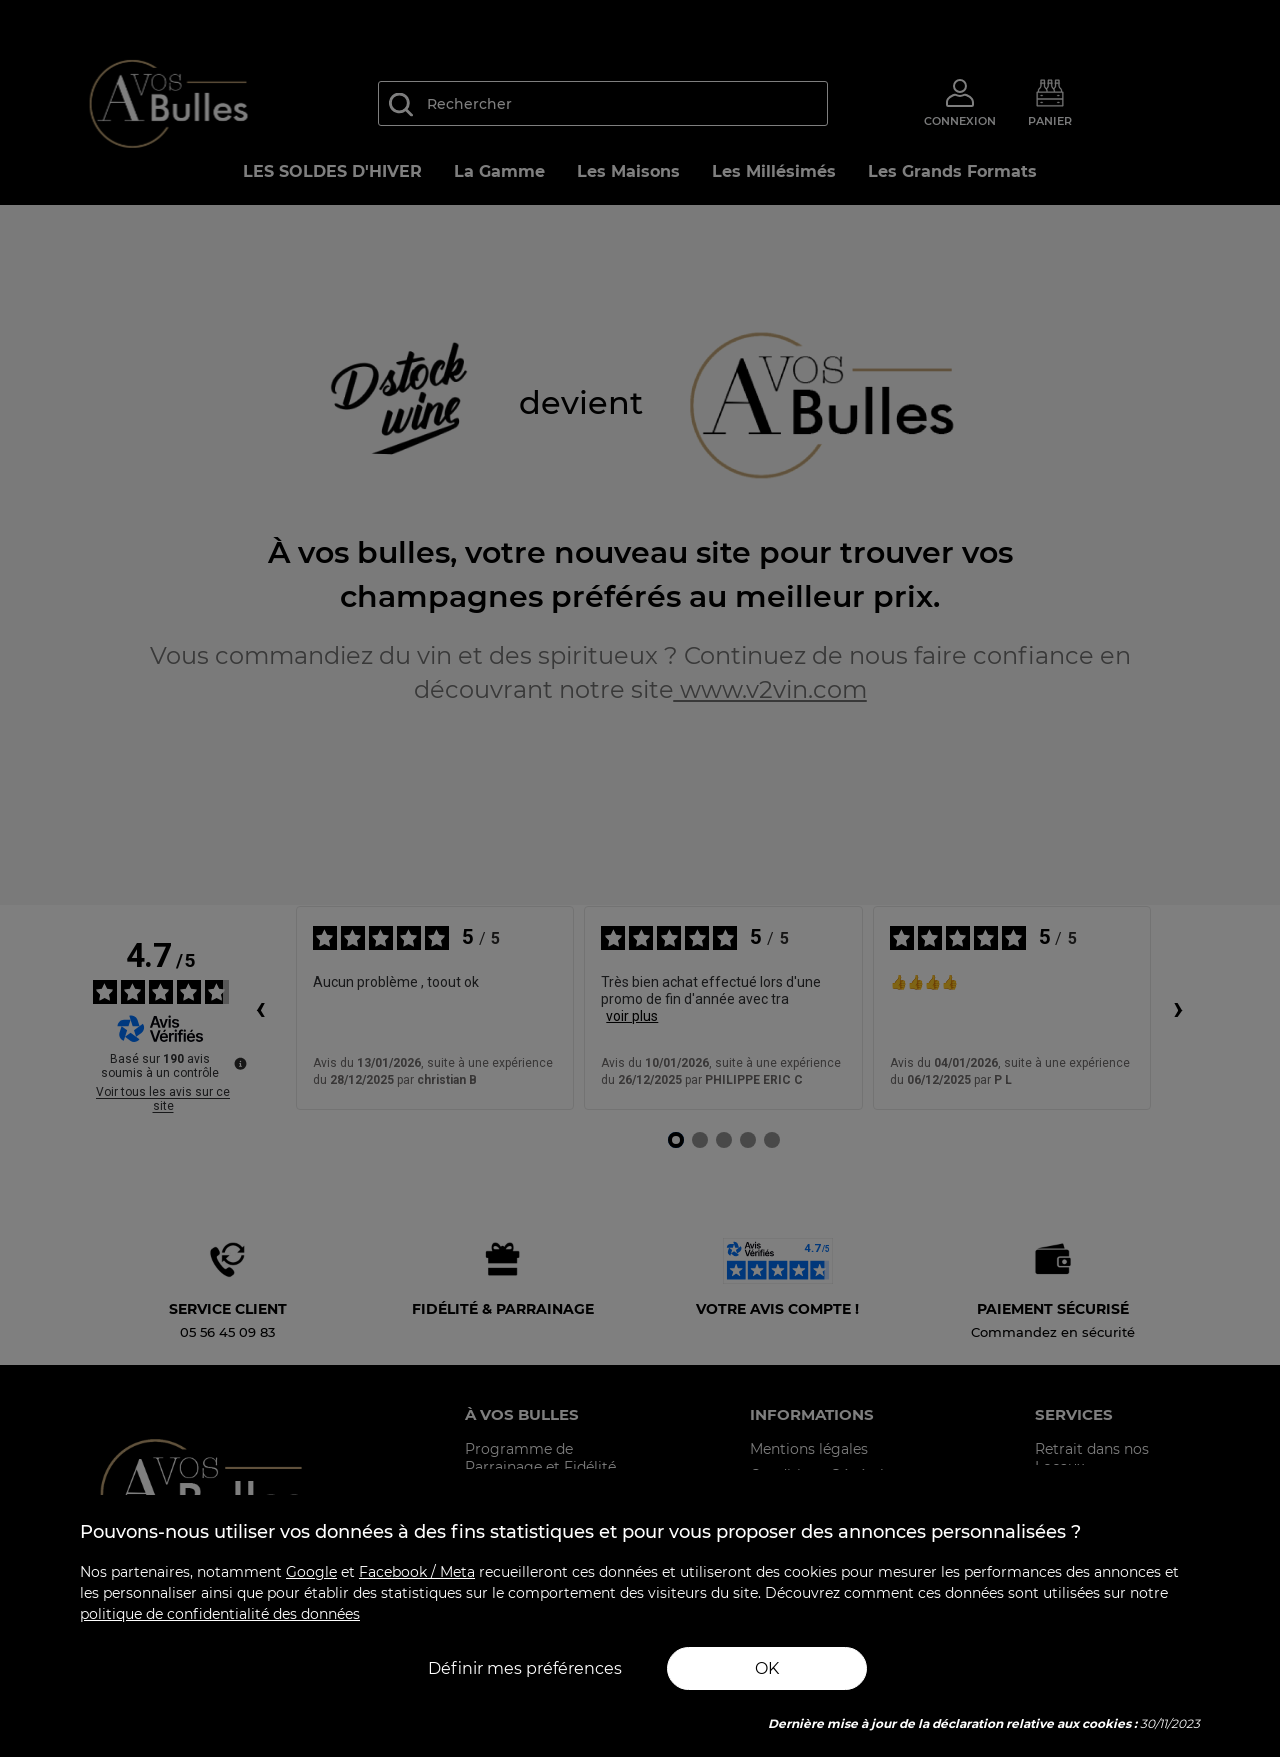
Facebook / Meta (417, 1572)
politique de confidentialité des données (220, 1614)
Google (311, 1572)
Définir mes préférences (525, 1668)
